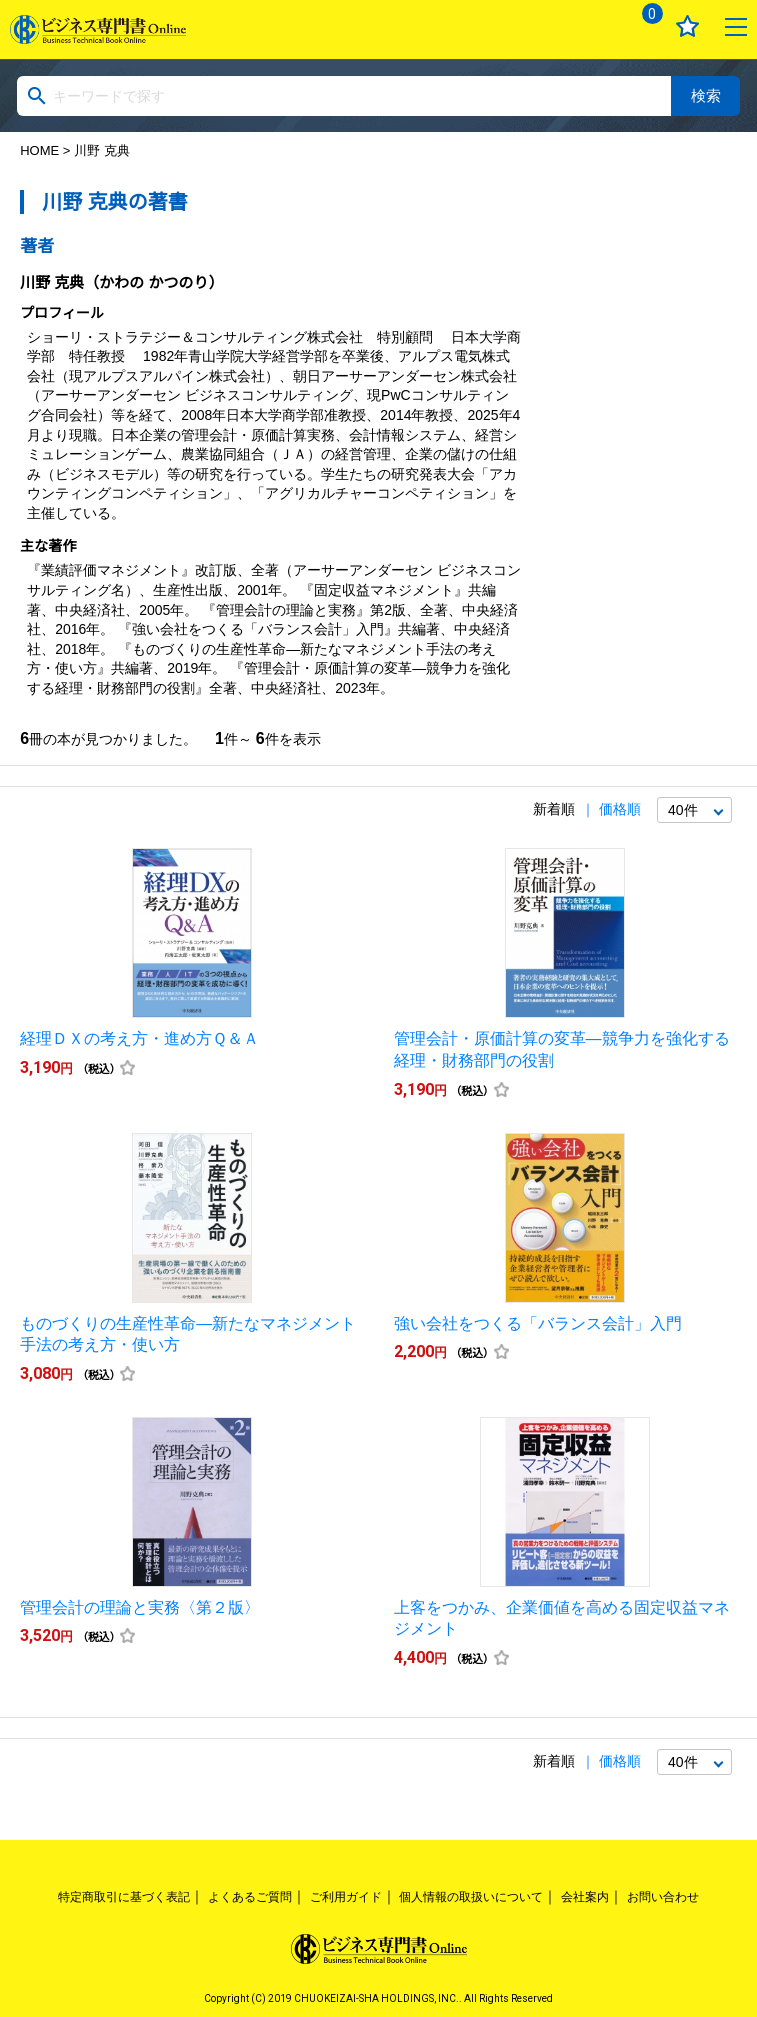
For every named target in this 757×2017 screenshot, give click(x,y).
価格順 (620, 809)
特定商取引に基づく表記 (124, 1897)
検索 (706, 95)
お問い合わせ (663, 1897)
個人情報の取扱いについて (471, 1897)
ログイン (591, 26)
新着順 (554, 809)
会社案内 (585, 1897)
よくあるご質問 (250, 1897)
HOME (39, 150)
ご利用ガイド (346, 1897)
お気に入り (687, 26)
